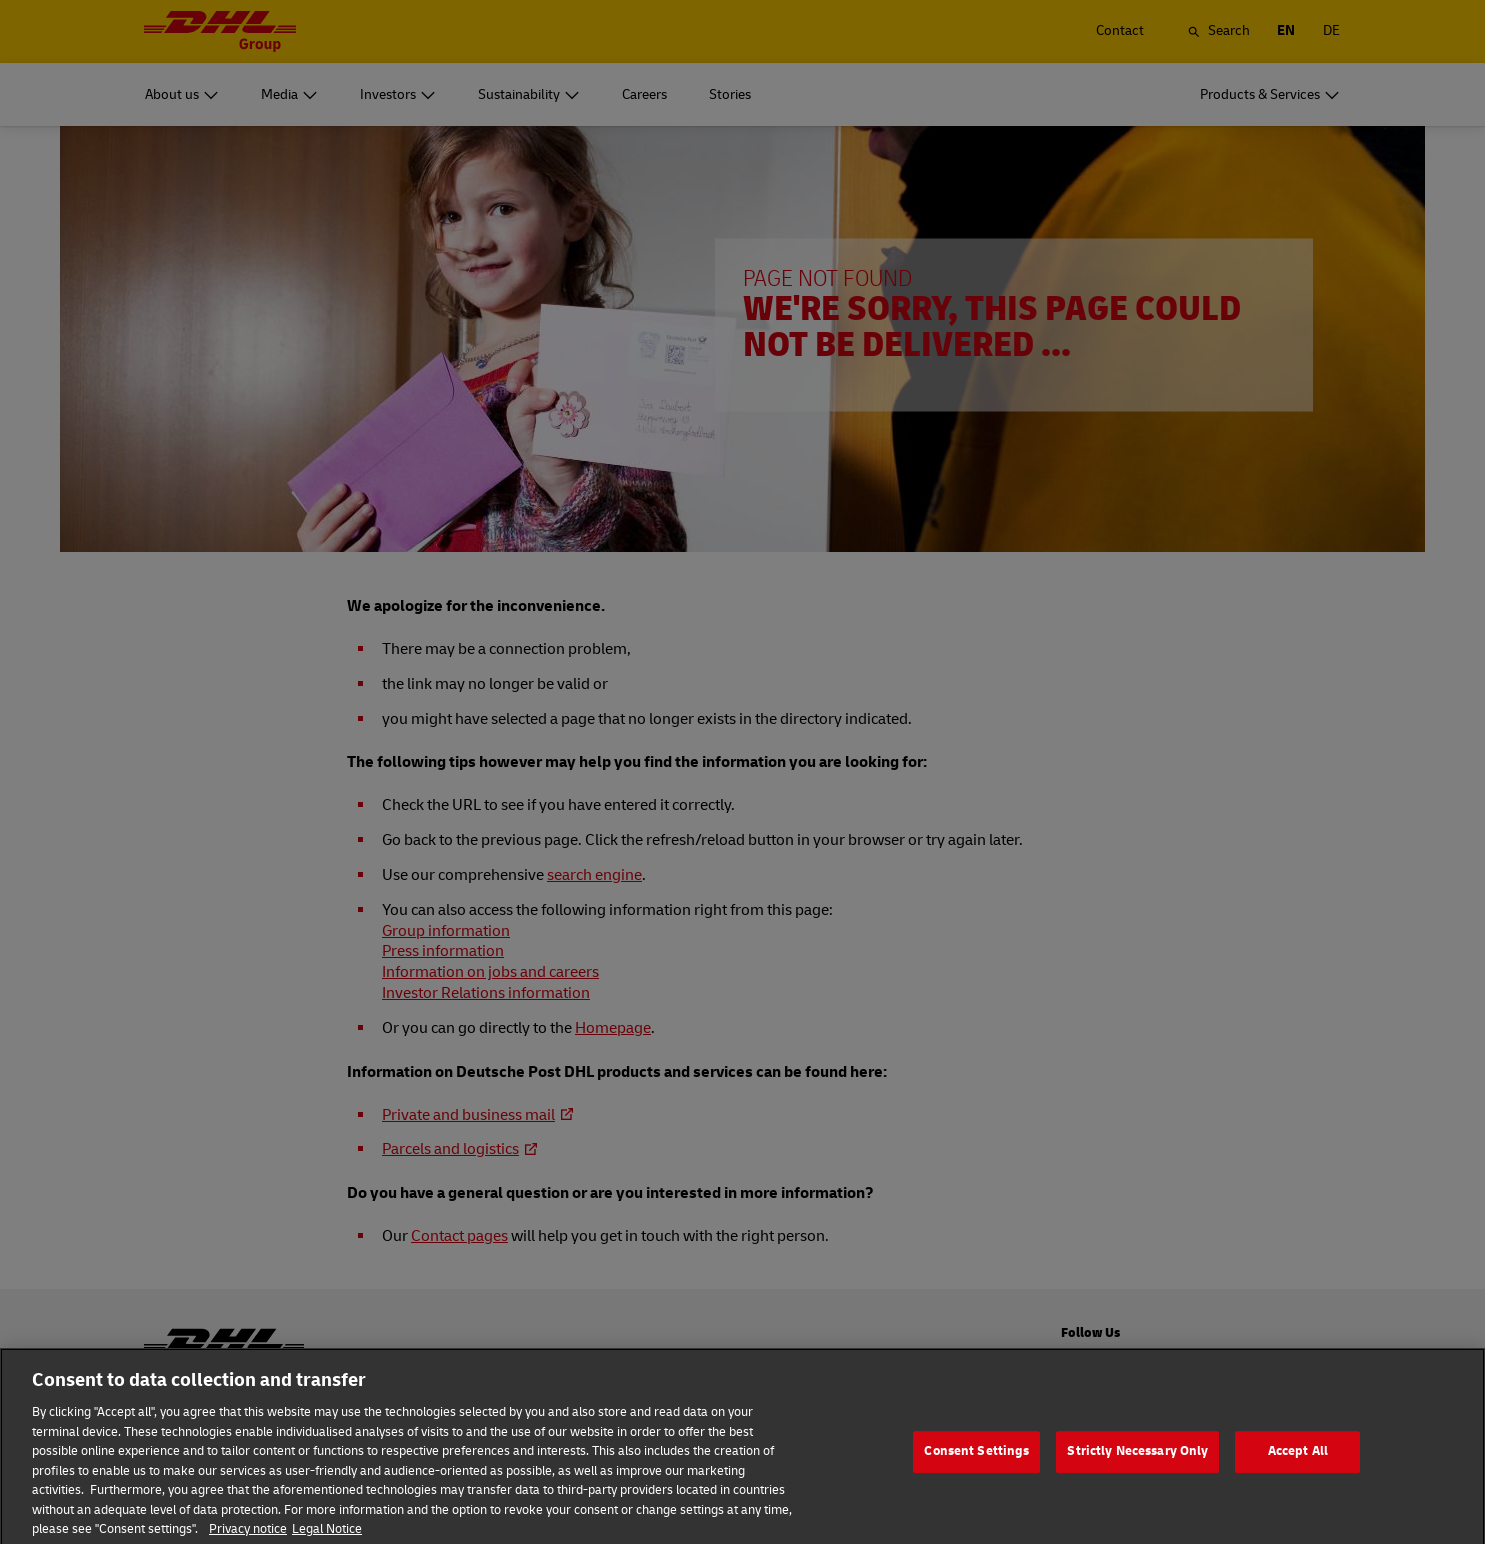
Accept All (1298, 1476)
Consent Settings (976, 1476)
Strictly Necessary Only (1137, 1476)
